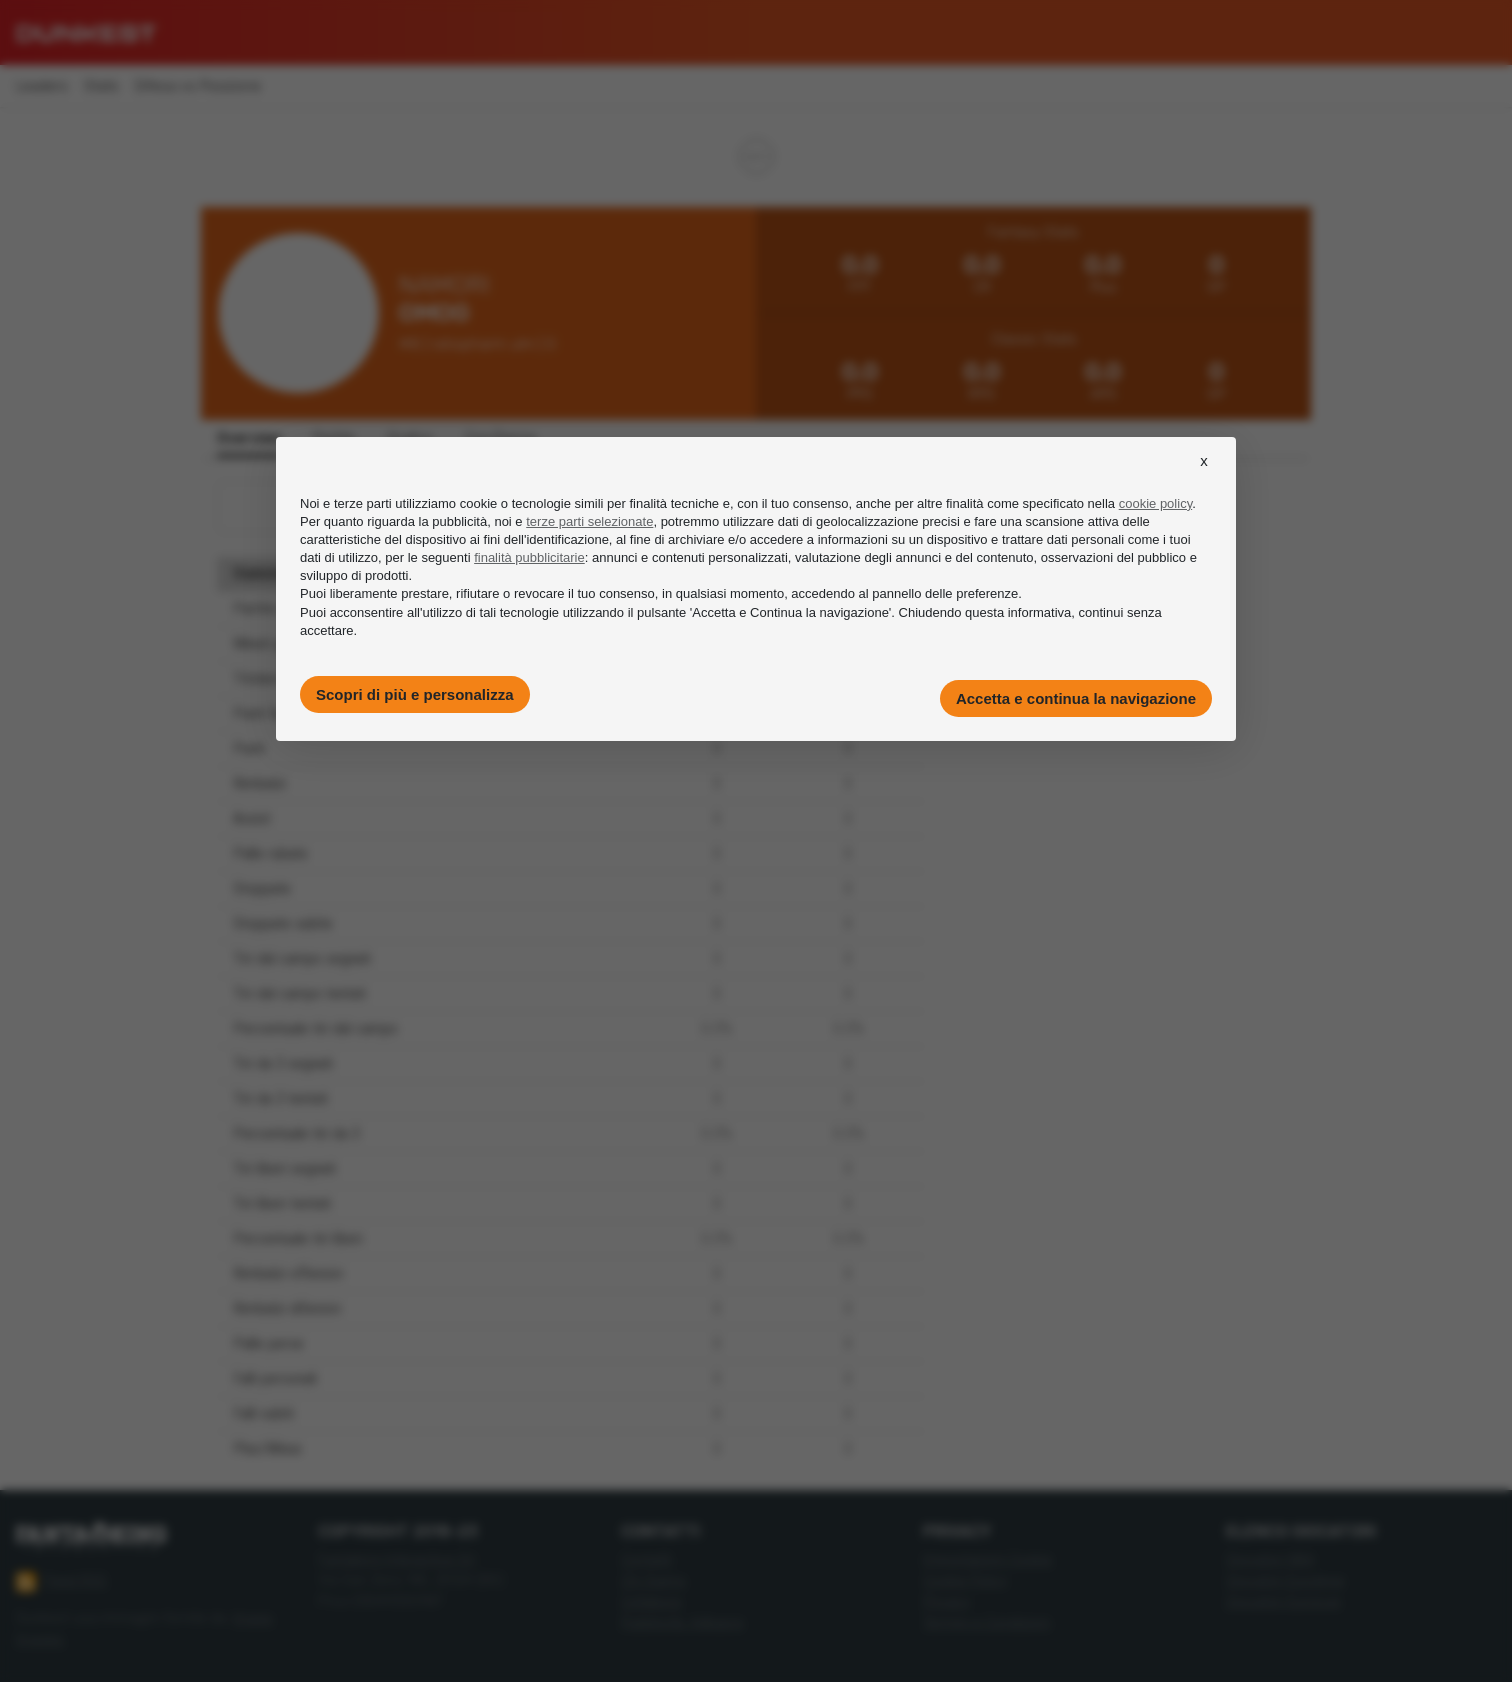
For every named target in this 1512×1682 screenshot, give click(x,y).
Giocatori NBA (1270, 1559)
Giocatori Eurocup (1283, 1601)
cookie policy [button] (1155, 503)
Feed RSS (61, 1582)
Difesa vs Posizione (198, 86)
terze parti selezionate (589, 521)
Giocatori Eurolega (1285, 1580)
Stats (101, 86)
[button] (1204, 479)
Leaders (42, 86)
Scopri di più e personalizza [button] (415, 694)
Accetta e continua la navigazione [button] (1076, 698)
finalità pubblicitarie (529, 557)
